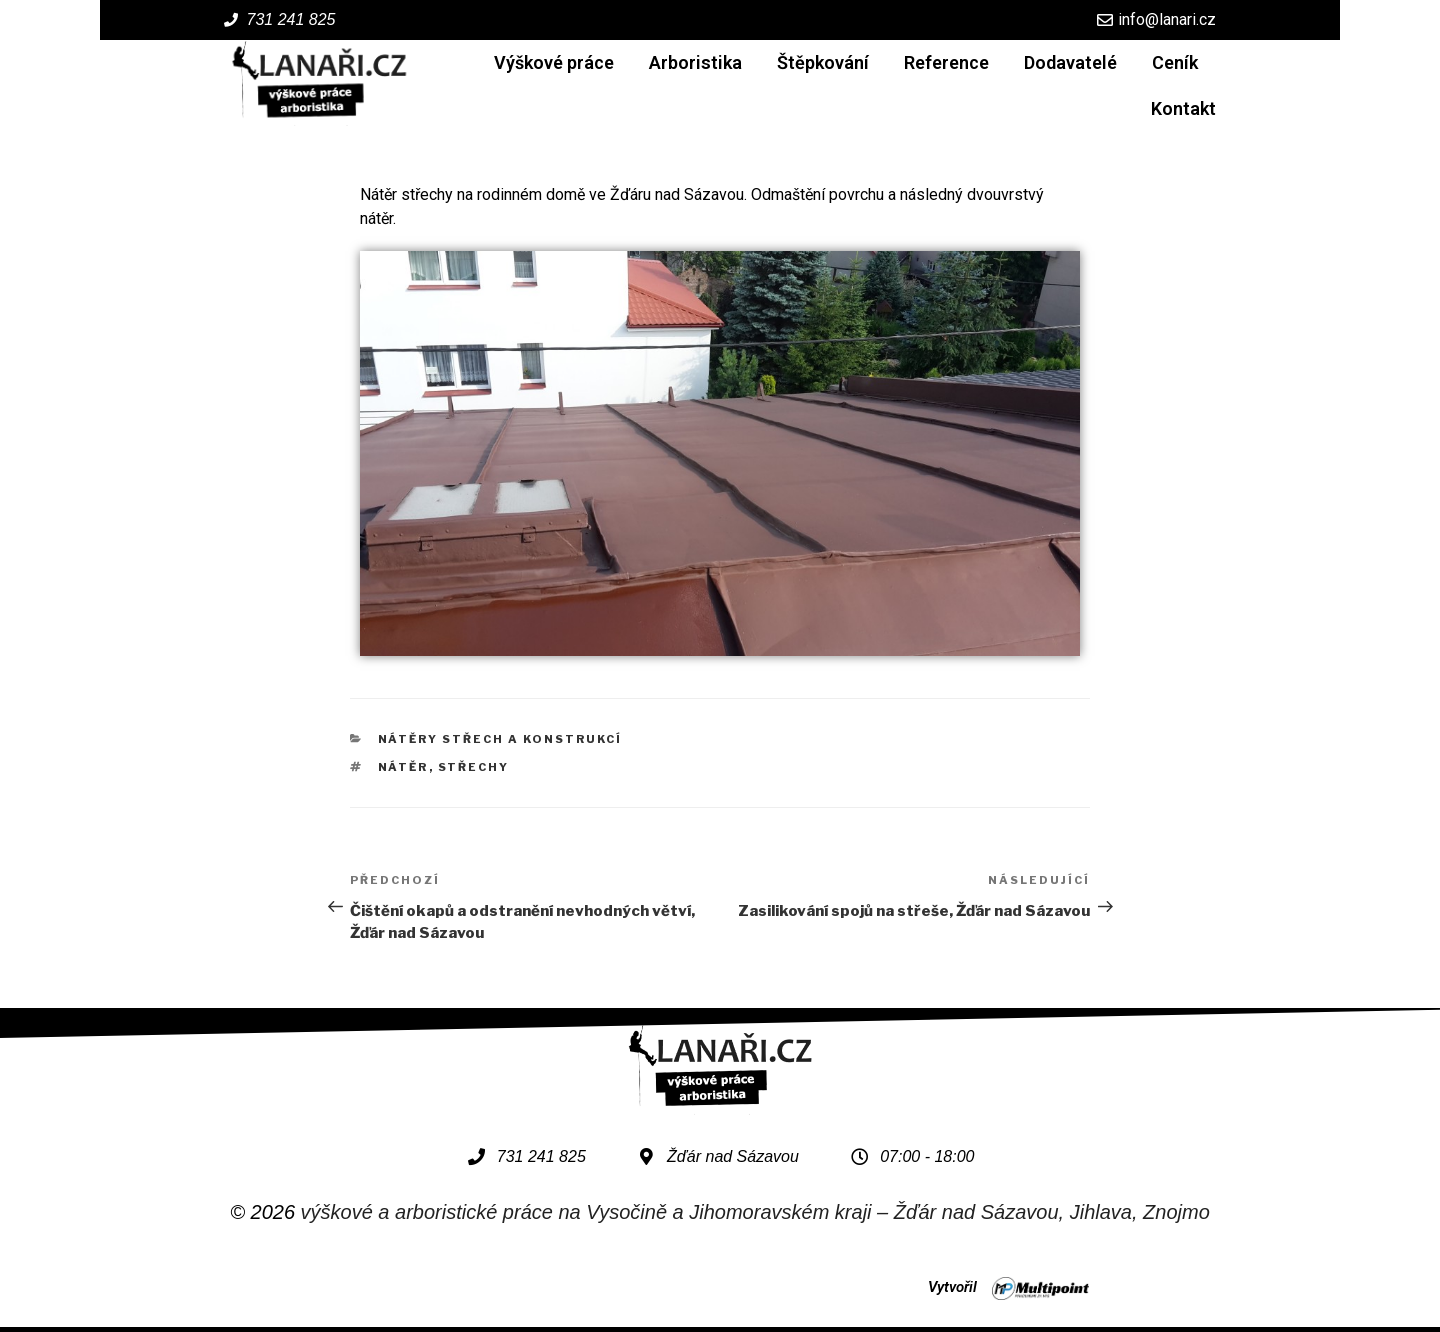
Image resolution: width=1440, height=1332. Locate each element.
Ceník (1175, 62)
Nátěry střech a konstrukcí (500, 739)
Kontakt (1183, 108)
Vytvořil (952, 1287)
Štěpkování (823, 62)
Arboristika (695, 62)
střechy (474, 767)
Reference (946, 62)
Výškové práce (554, 62)
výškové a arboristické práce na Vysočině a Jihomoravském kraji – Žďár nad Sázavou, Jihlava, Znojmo (755, 1212)
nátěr (403, 767)
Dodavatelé (1070, 62)
